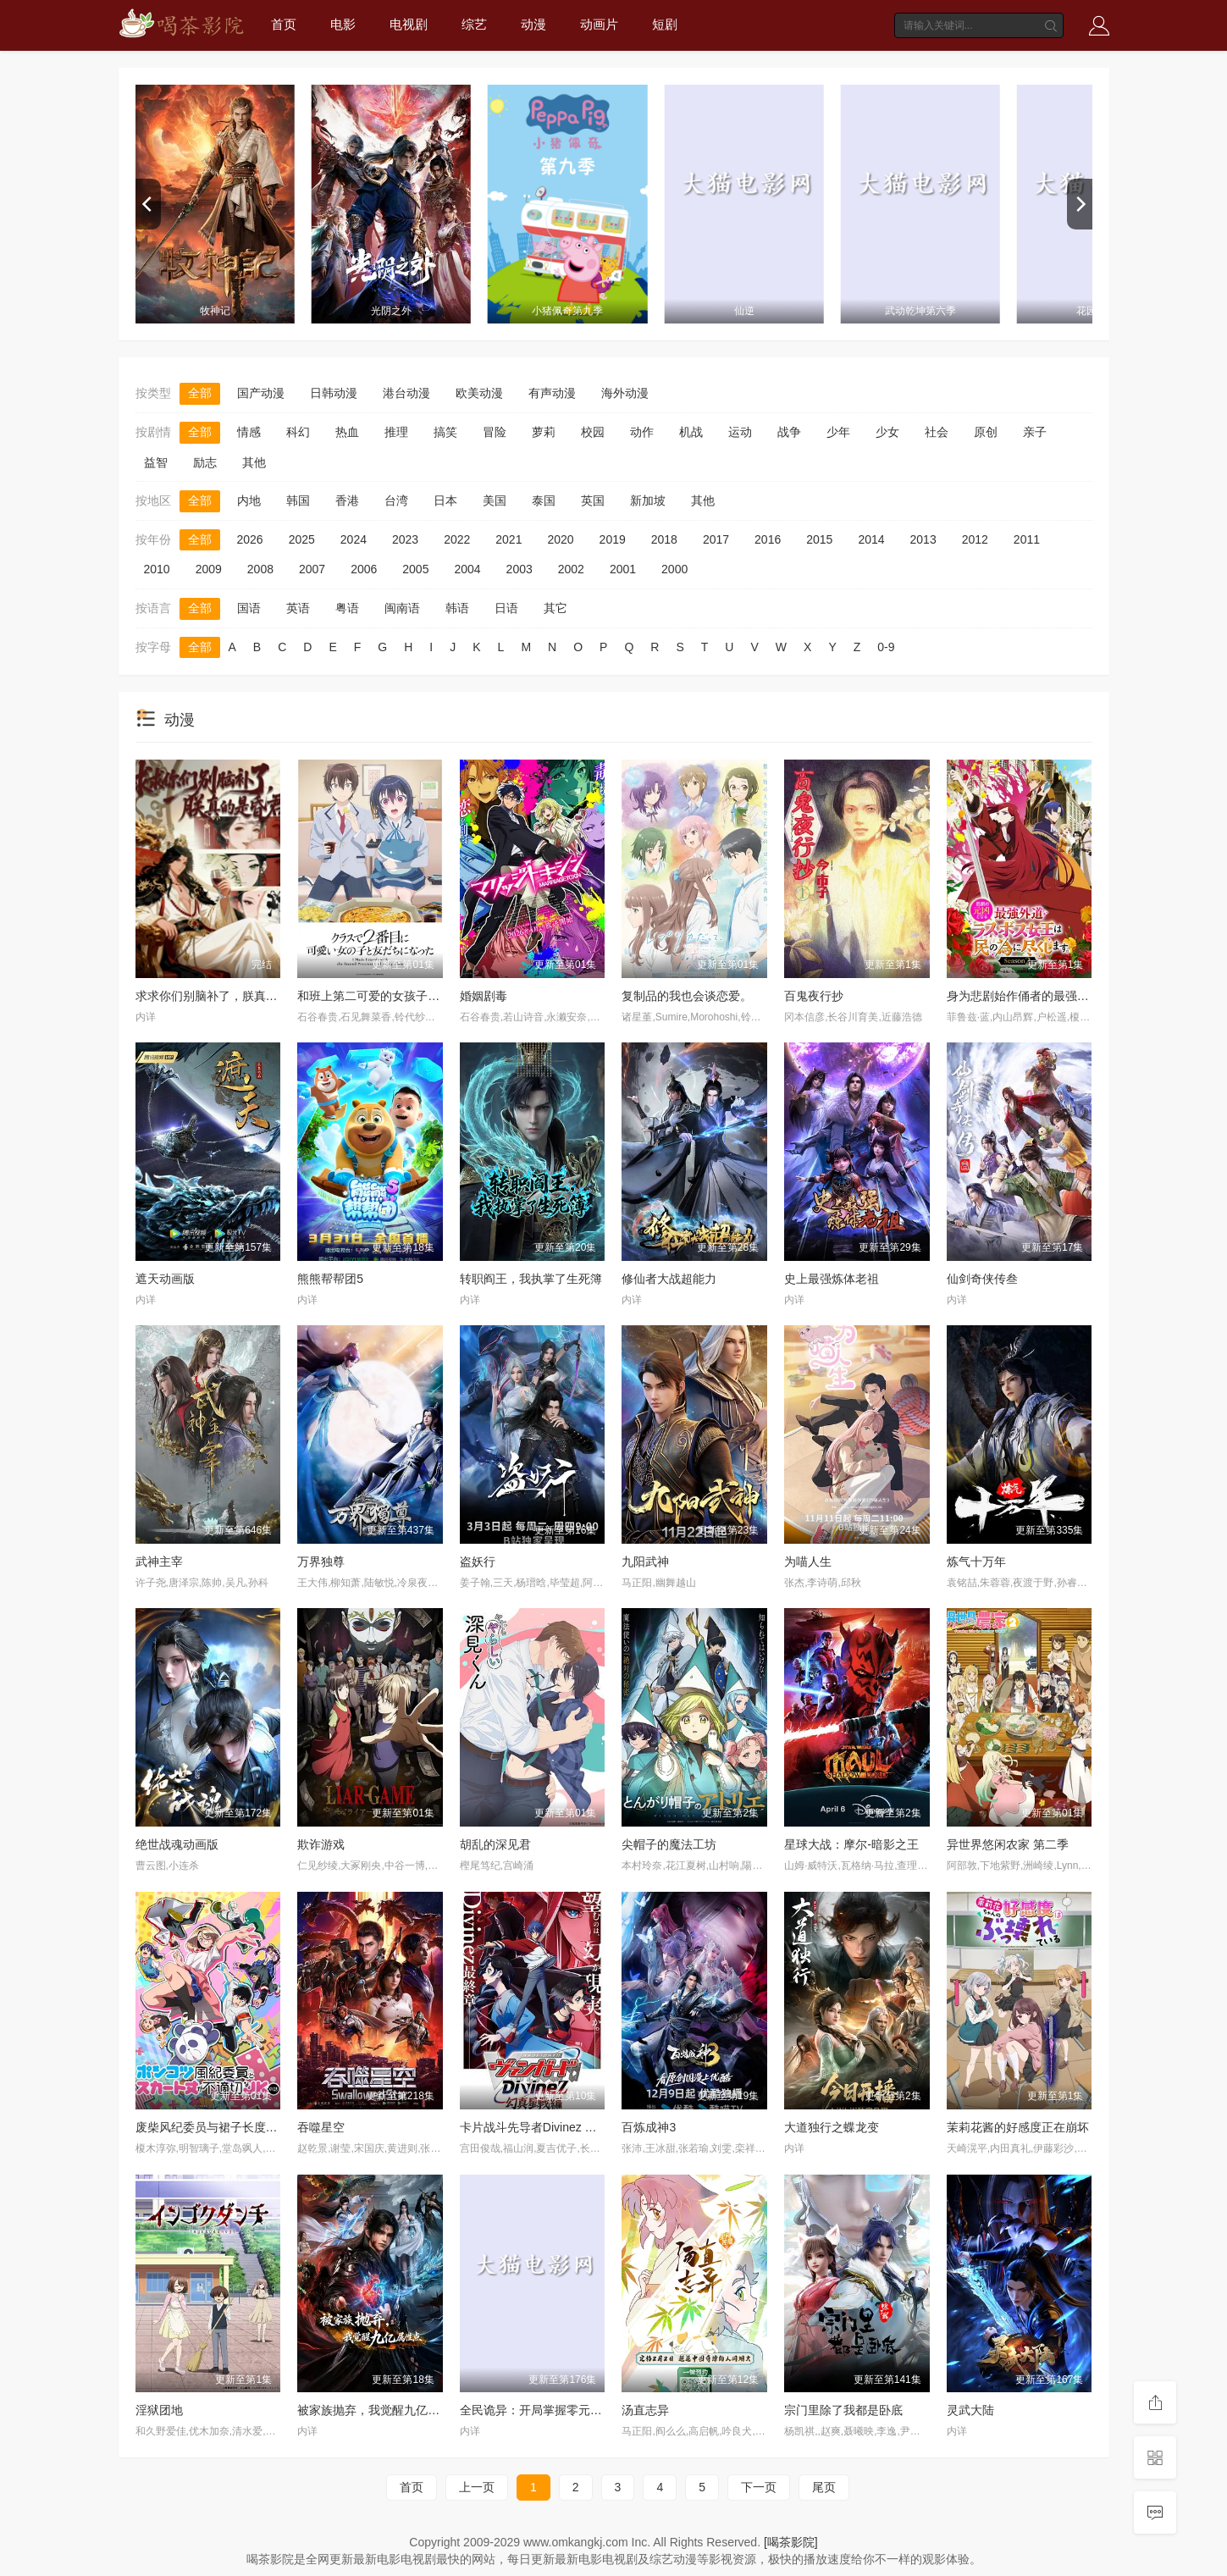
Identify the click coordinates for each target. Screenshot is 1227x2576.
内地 (249, 500)
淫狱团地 (159, 2410)
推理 (396, 432)
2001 (623, 569)
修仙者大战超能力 (669, 1278)
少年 (838, 432)
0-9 (885, 647)
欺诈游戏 (321, 1844)
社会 (936, 432)
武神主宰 (159, 1561)
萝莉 (543, 432)
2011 (1027, 539)
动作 (642, 432)
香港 (347, 500)
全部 (200, 393)
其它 (555, 608)
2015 (819, 539)
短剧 (664, 24)
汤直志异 (645, 2410)
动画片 (599, 24)
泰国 (543, 500)
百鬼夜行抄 (813, 996)
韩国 (298, 500)
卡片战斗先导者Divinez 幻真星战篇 (552, 2127)
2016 (767, 539)
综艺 (474, 24)
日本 (445, 500)
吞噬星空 (321, 2127)
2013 (923, 539)
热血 (347, 432)
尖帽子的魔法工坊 (669, 1844)
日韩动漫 (333, 393)
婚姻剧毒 (483, 996)
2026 (250, 539)
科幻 (298, 432)
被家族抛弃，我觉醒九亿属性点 (380, 2410)
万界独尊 (321, 1561)
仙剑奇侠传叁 (982, 1278)
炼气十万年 (976, 1561)
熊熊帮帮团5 (330, 1278)
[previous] (148, 204)
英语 (298, 608)
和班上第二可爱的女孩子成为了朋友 (392, 996)
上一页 (477, 2487)
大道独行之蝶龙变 (831, 2127)
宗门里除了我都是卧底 (843, 2410)
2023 (405, 539)
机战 (691, 432)
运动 (740, 432)
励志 (205, 462)
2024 (353, 539)
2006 (364, 569)
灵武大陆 (970, 2410)
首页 (283, 24)
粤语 (347, 608)
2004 (467, 569)
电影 (343, 24)
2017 (716, 539)
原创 (986, 432)
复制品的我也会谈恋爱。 (687, 996)
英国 (593, 500)
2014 (871, 539)
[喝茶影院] (791, 2542)
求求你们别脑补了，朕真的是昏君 (224, 996)
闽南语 (402, 608)
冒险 (494, 432)
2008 (260, 569)
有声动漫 (552, 393)
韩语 (457, 608)
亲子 (1035, 432)
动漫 (533, 24)
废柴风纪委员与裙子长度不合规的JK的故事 (248, 2127)
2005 (415, 569)
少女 (887, 432)
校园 (593, 432)
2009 (209, 569)
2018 (664, 539)
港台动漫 (406, 393)
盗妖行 (477, 1561)
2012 (975, 539)
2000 (674, 569)
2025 (302, 539)
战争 (789, 432)
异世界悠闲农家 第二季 (1008, 1844)
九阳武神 (645, 1561)
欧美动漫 (479, 393)
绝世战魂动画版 (176, 1844)
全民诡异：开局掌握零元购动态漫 (549, 2410)
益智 (156, 462)
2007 (312, 569)
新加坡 (648, 500)
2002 (571, 569)
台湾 (396, 500)
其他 (254, 462)
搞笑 (445, 432)
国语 (249, 608)
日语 (506, 608)
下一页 (759, 2487)
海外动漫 (625, 393)
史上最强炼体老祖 (831, 1278)
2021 (508, 539)
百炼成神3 (649, 2127)
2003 (519, 569)
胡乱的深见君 (495, 1844)
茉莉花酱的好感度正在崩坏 (1018, 2127)
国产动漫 (261, 393)
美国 (494, 500)
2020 (560, 539)
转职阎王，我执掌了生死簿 (531, 1278)
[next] (1079, 204)
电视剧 (409, 24)
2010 (157, 569)
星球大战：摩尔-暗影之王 (851, 1844)
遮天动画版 (165, 1278)
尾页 (824, 2487)
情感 (249, 432)
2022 (457, 539)
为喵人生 (808, 1561)
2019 (613, 539)
